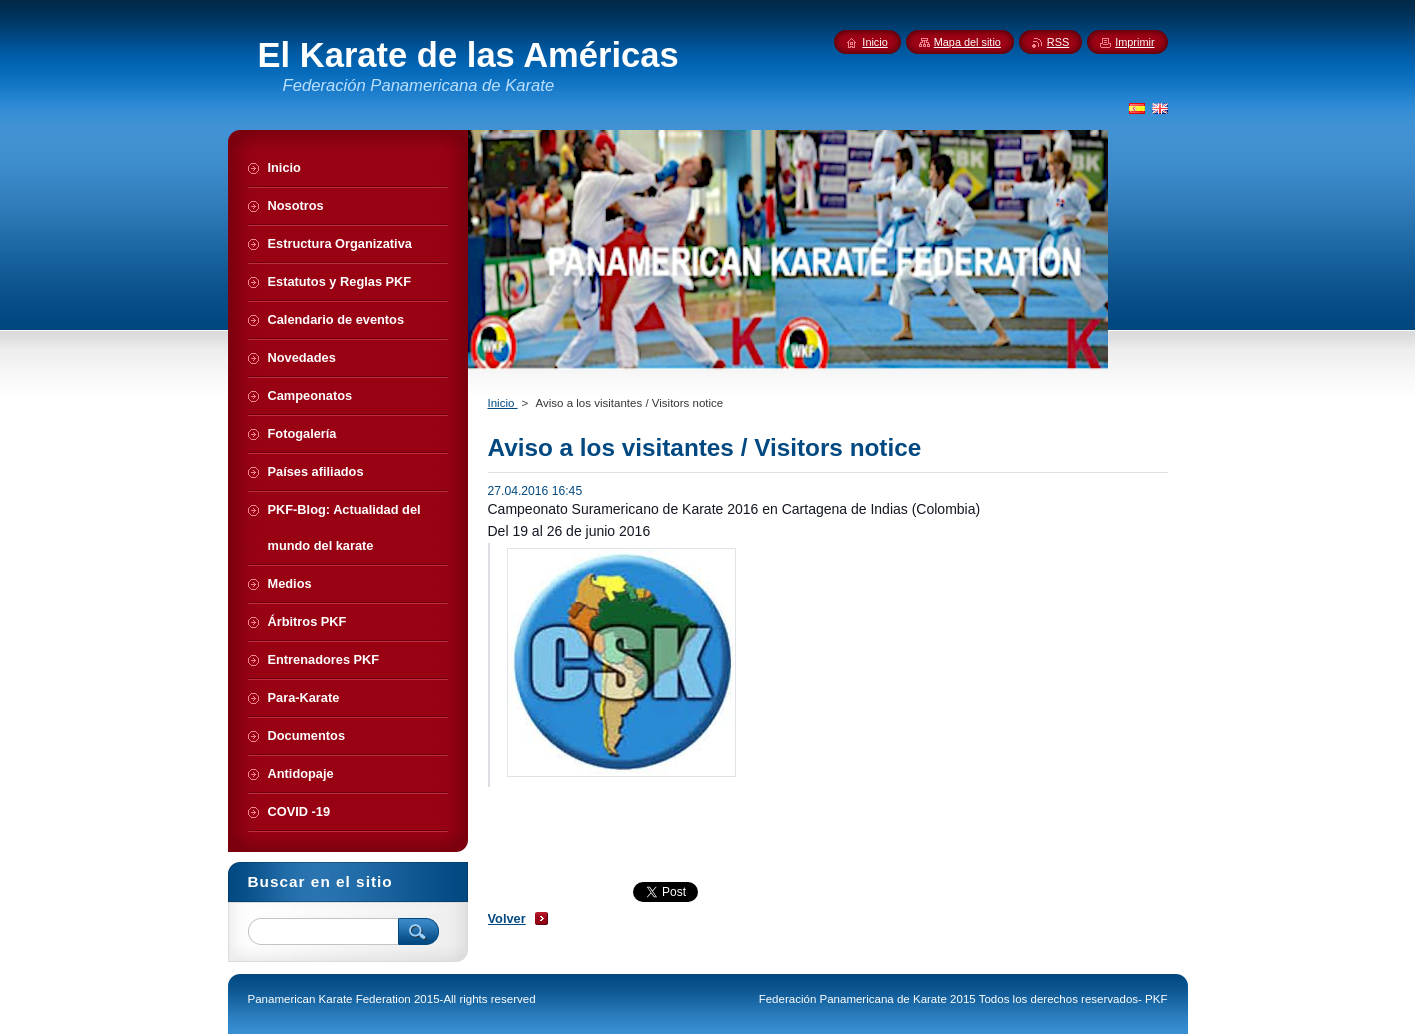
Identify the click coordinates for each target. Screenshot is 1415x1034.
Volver (507, 918)
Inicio (503, 403)
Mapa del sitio (967, 42)
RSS (1058, 42)
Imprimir (1134, 42)
